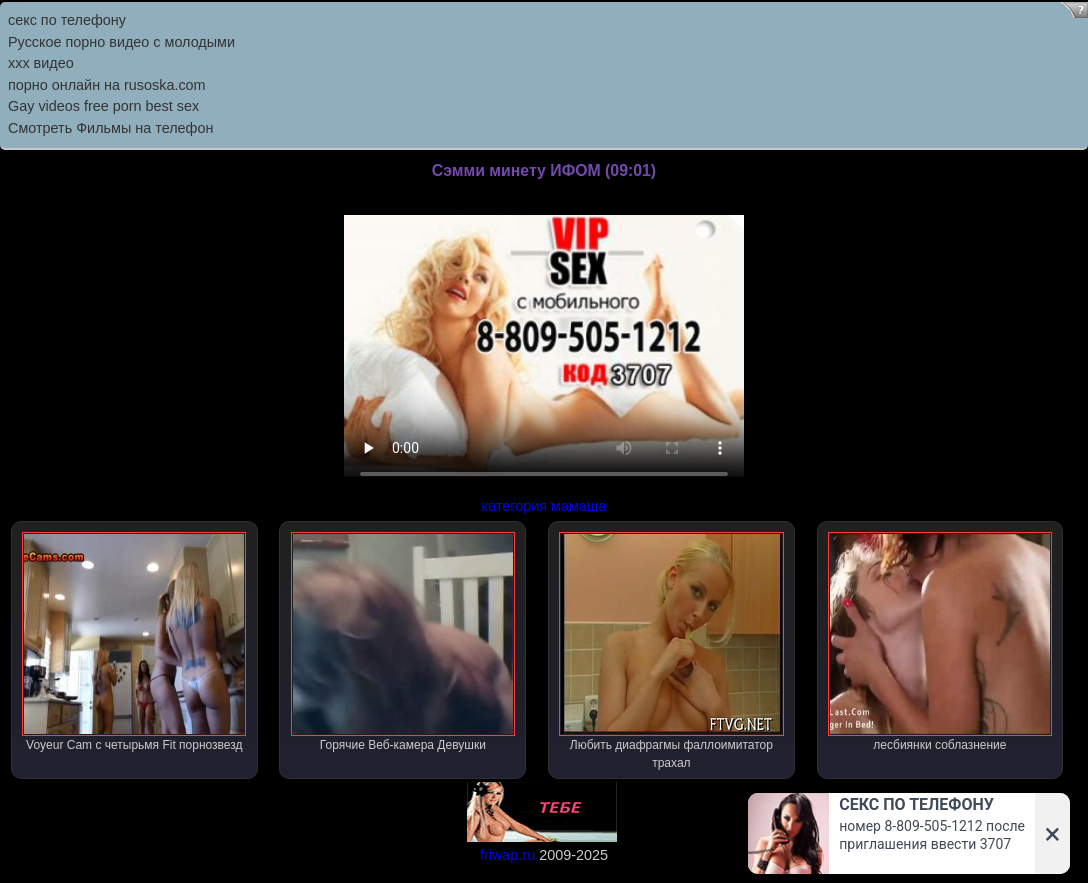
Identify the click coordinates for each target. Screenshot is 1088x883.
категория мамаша (544, 506)
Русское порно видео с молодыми (121, 42)
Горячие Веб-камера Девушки (403, 642)
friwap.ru (507, 855)
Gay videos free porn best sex (103, 106)
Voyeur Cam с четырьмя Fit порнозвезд (134, 642)
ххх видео (41, 63)
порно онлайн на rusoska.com (107, 85)
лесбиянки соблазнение (940, 642)
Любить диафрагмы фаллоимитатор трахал (671, 651)
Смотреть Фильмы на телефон (110, 128)
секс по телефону (67, 20)
